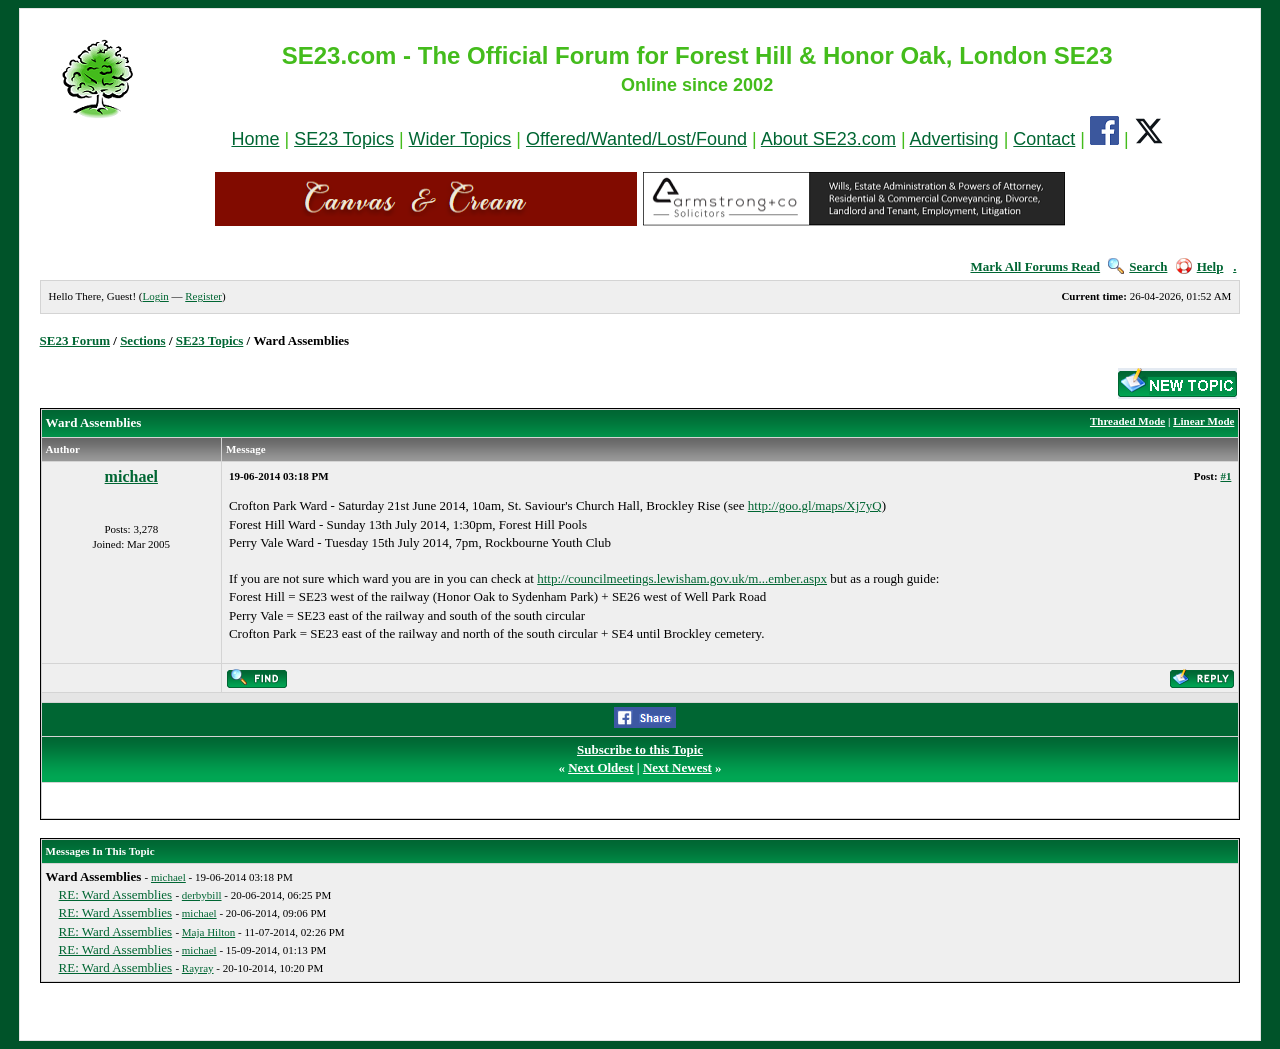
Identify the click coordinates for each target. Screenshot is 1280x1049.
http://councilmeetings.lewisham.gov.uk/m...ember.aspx (682, 578)
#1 (1225, 476)
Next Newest (677, 767)
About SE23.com (828, 139)
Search (1137, 266)
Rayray (198, 968)
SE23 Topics (344, 139)
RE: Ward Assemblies (116, 894)
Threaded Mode (1127, 421)
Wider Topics (460, 139)
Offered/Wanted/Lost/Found (636, 139)
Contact (1044, 139)
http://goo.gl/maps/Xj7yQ (815, 505)
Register (203, 296)
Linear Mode (1203, 421)
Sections (143, 340)
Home (255, 139)
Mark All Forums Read (1035, 266)
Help (1200, 266)
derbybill (202, 895)
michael (131, 476)
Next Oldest (600, 767)
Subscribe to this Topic (640, 749)
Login (155, 296)
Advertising (954, 139)
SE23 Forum (75, 340)
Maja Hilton (208, 932)
